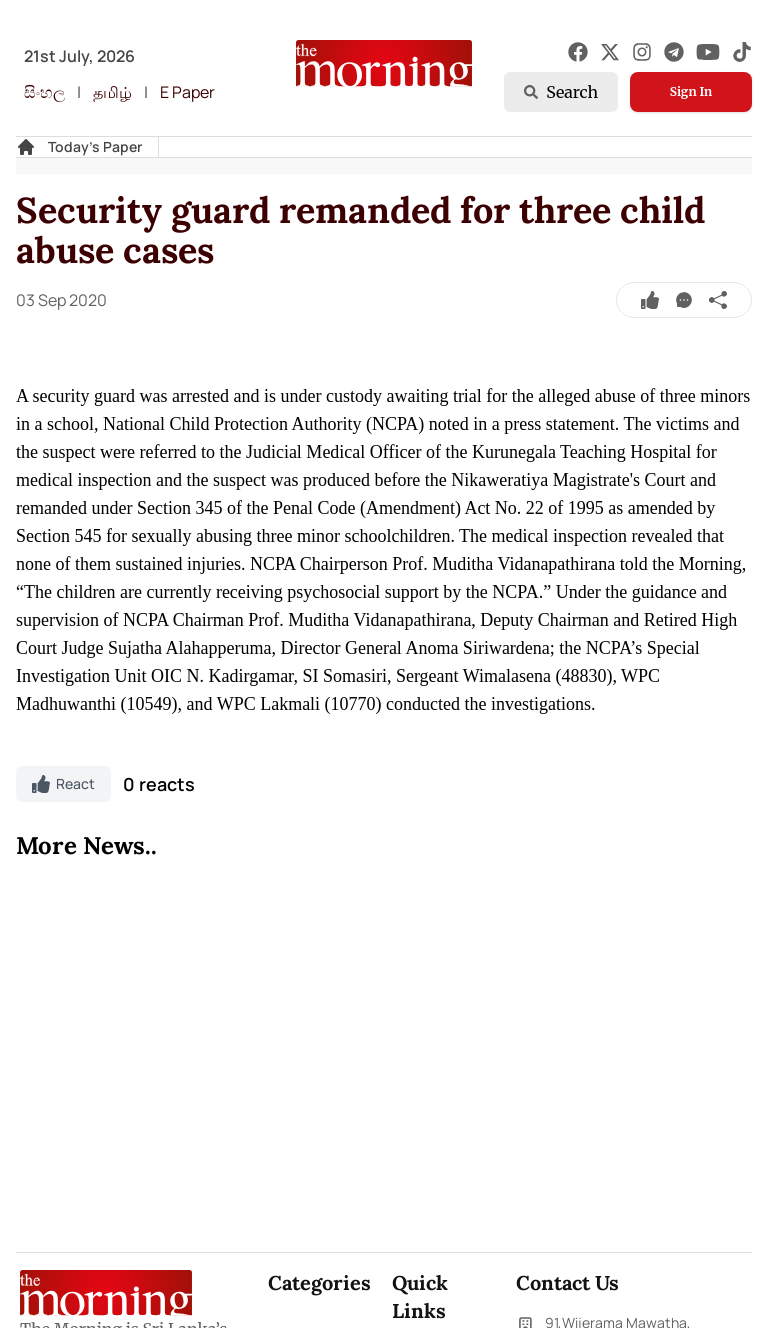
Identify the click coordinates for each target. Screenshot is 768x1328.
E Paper (187, 92)
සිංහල (44, 92)
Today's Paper (95, 146)
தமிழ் (112, 92)
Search (561, 92)
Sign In (691, 91)
